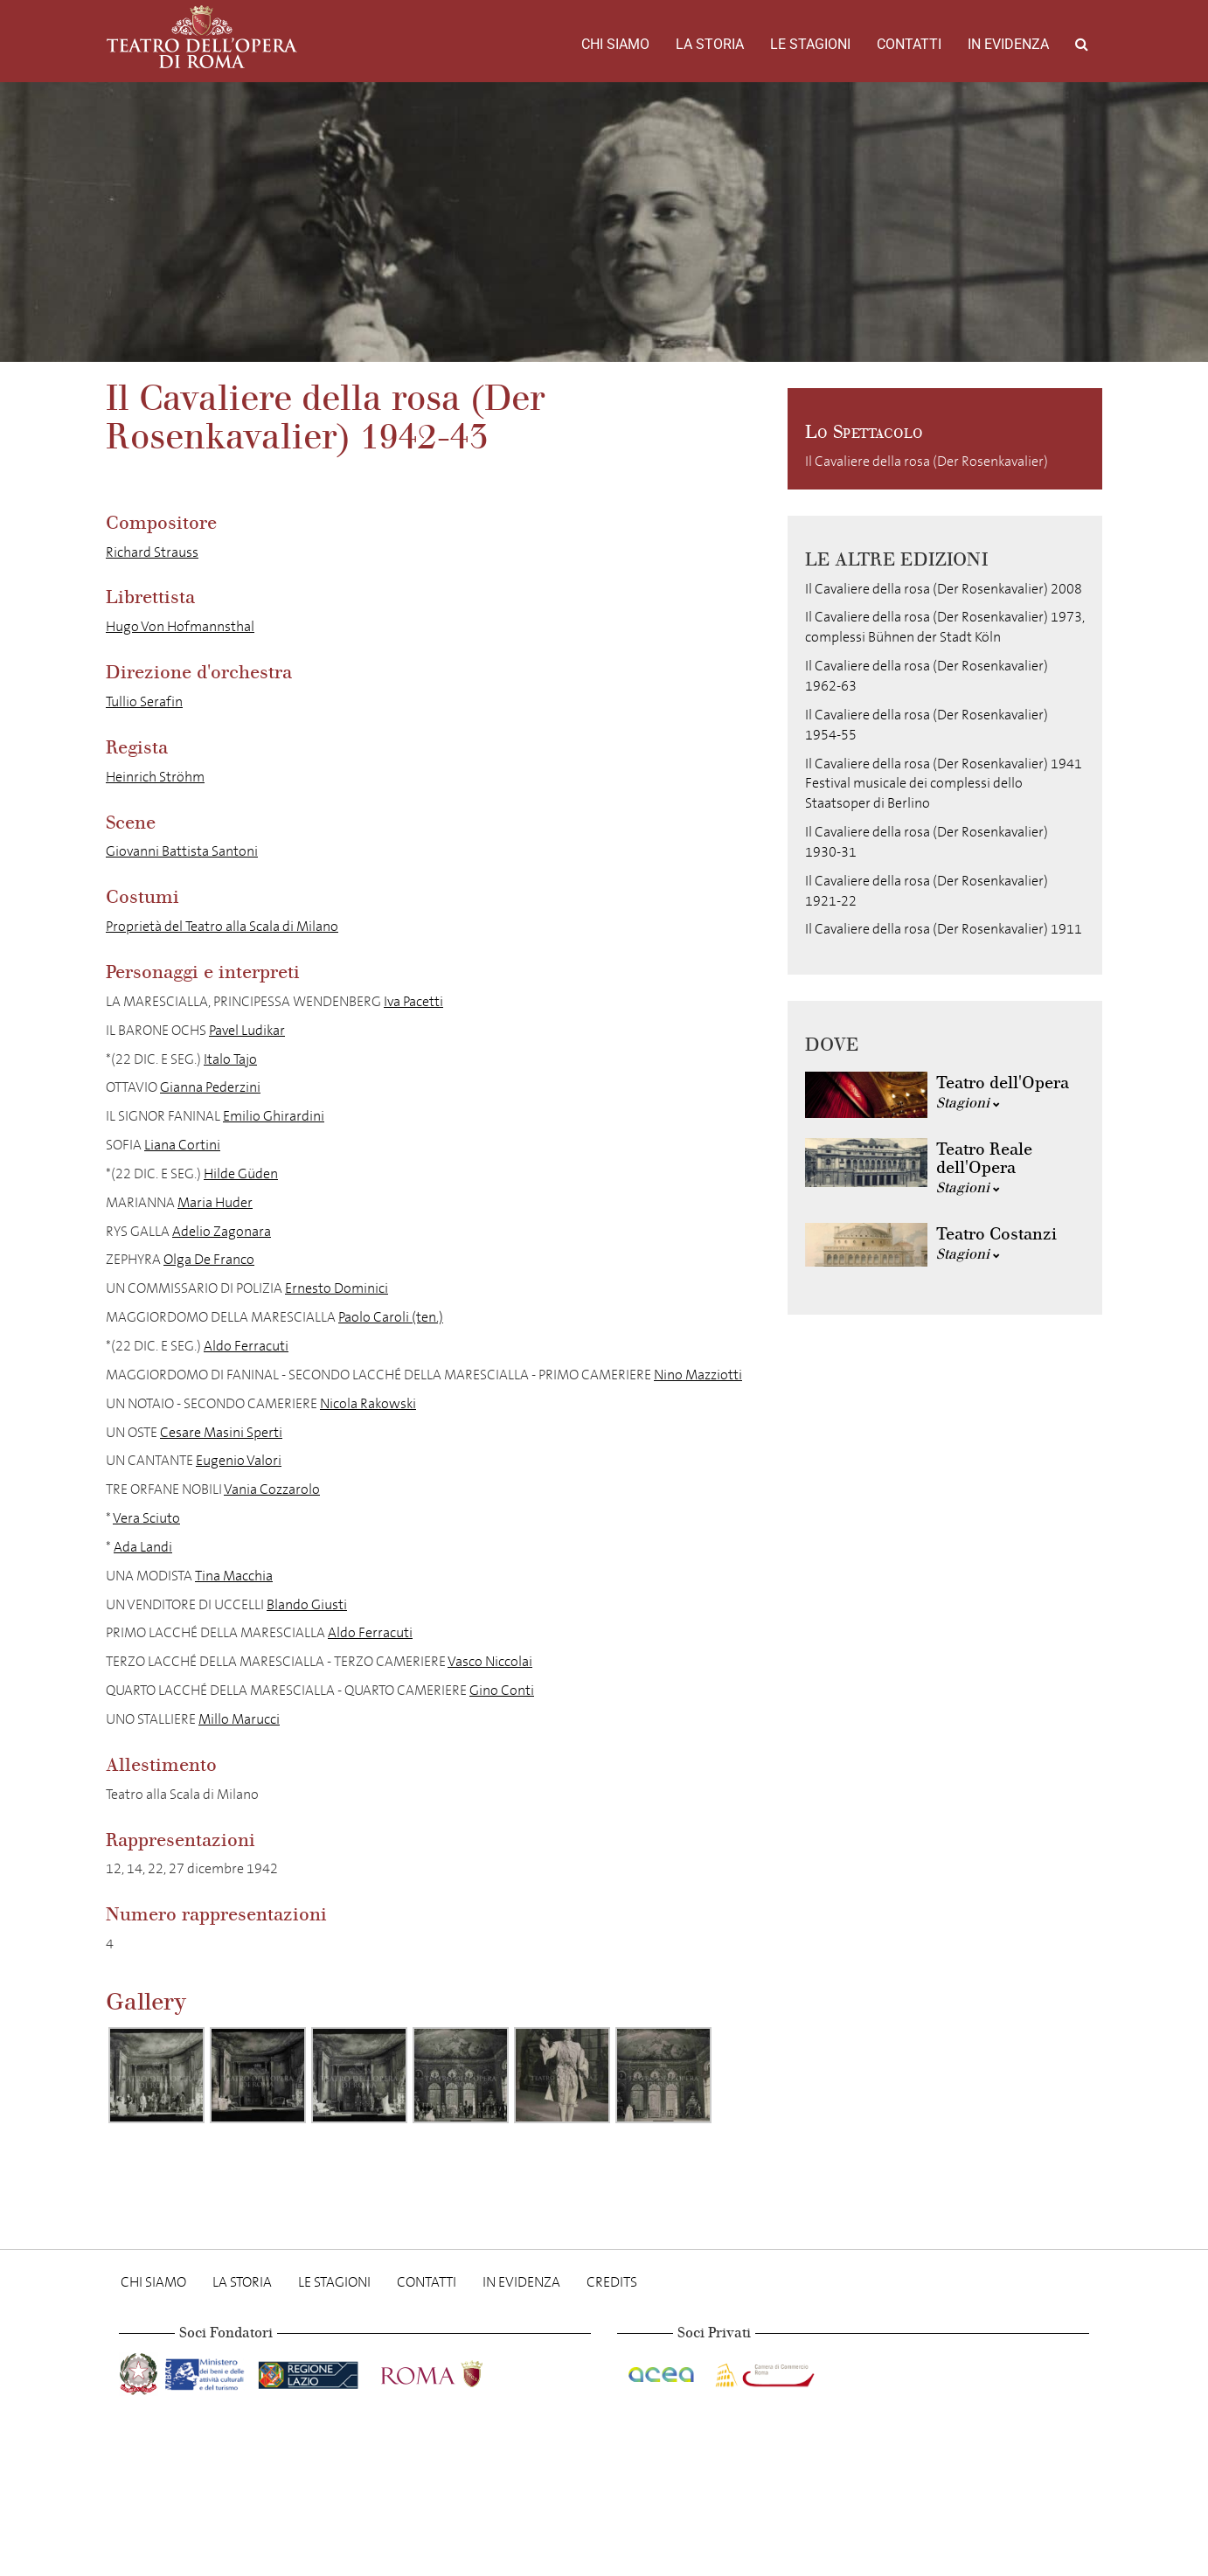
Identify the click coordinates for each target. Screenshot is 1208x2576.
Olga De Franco (208, 1259)
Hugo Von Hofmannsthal (180, 626)
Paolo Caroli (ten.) (390, 1317)
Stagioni (968, 1102)
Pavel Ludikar (247, 1030)
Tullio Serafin (144, 701)
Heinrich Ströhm (155, 776)
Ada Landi (143, 1547)
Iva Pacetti (413, 1001)
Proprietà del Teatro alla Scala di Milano (222, 926)
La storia (710, 44)
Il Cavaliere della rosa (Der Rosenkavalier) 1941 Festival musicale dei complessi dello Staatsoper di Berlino (943, 783)
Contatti (909, 44)
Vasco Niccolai (490, 1661)
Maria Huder (215, 1202)
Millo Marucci (239, 1719)
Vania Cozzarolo (272, 1489)
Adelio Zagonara (221, 1231)
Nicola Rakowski (368, 1403)
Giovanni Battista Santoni (182, 851)
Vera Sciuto (146, 1518)
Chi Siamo (615, 44)
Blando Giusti (307, 1604)
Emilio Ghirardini (273, 1116)
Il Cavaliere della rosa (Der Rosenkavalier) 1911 (943, 929)
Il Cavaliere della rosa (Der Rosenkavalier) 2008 (943, 589)
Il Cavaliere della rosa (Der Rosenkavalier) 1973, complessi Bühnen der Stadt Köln (945, 627)
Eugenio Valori (238, 1460)
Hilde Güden (241, 1173)
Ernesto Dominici (336, 1288)
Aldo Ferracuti (246, 1346)
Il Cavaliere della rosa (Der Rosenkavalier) (926, 461)
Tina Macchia (234, 1575)
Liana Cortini (182, 1144)
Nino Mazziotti (698, 1374)
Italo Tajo (230, 1059)
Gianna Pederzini (210, 1087)
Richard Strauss (152, 552)
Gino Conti (501, 1690)
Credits (612, 2282)
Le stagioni (810, 44)
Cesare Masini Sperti (221, 1432)
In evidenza (1008, 44)
